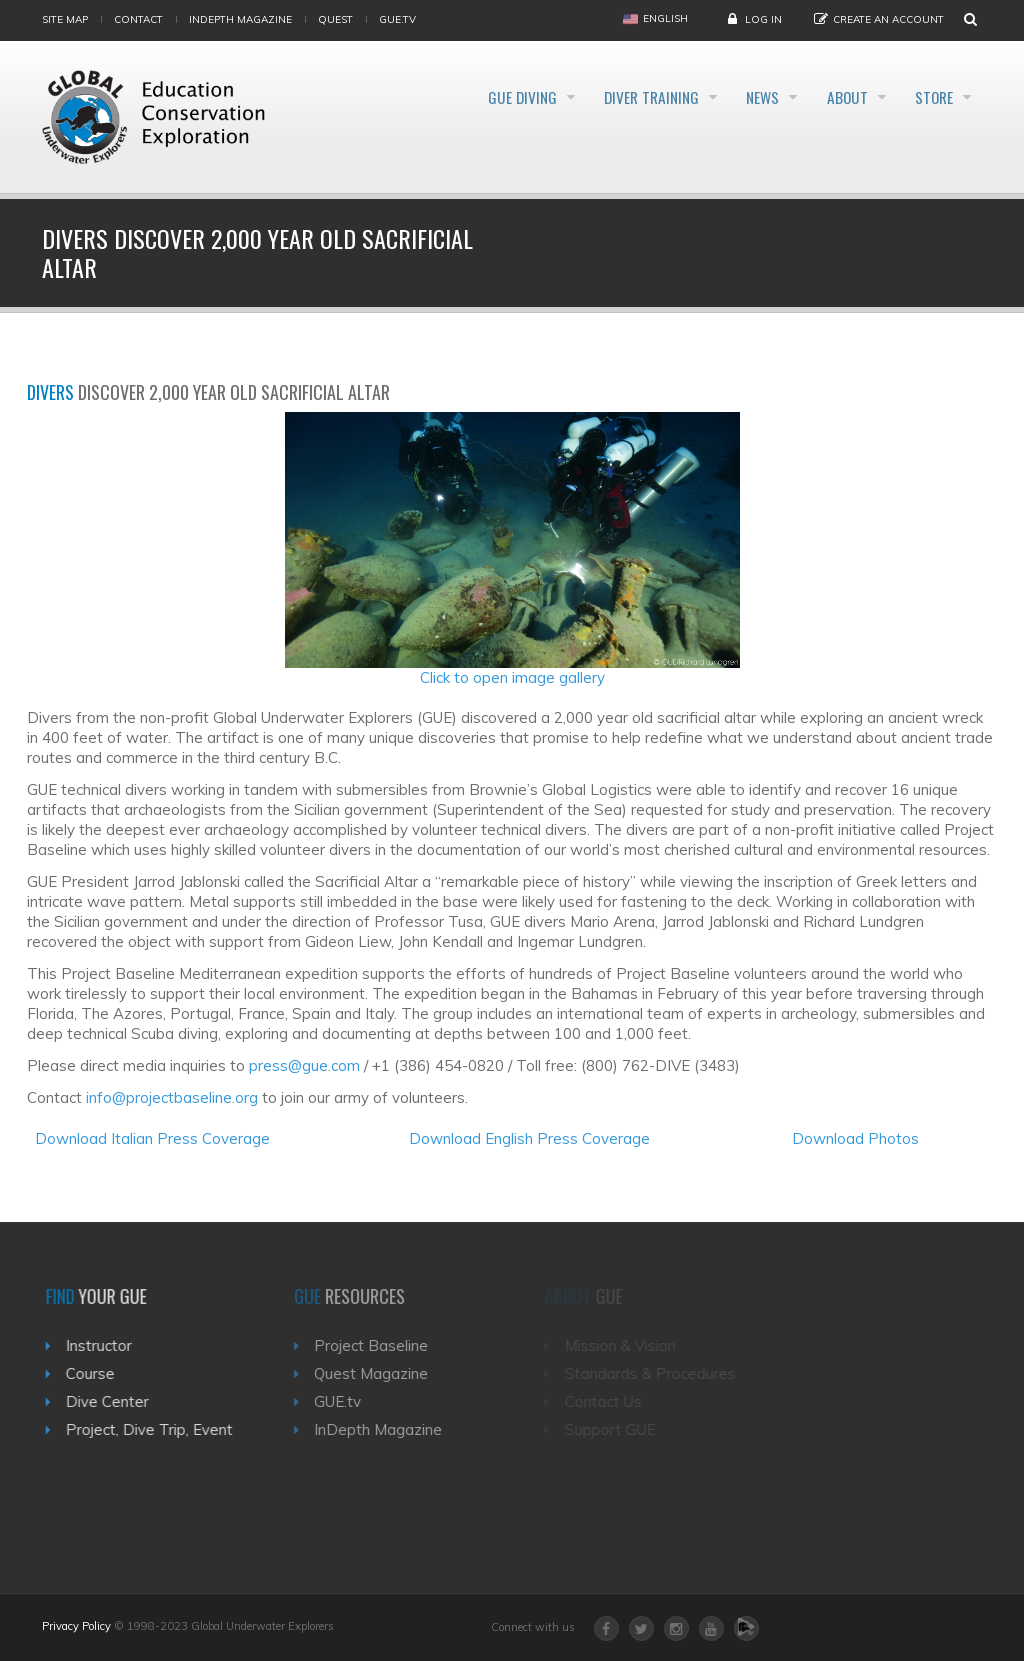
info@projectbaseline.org (172, 1097)
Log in (763, 19)
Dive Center (113, 1401)
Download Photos (855, 1138)
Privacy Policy (76, 1626)
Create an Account (888, 19)
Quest (335, 19)
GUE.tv (346, 1401)
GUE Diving (454, 98)
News (729, 98)
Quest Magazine (380, 1373)
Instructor (105, 1345)
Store (931, 98)
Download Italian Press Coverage (152, 1138)
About (829, 98)
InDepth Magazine (240, 19)
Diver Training (601, 98)
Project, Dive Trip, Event (155, 1429)
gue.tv (397, 19)
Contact (138, 19)
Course (96, 1373)
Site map (65, 19)
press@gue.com (304, 1065)
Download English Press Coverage (529, 1138)
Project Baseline (380, 1345)
